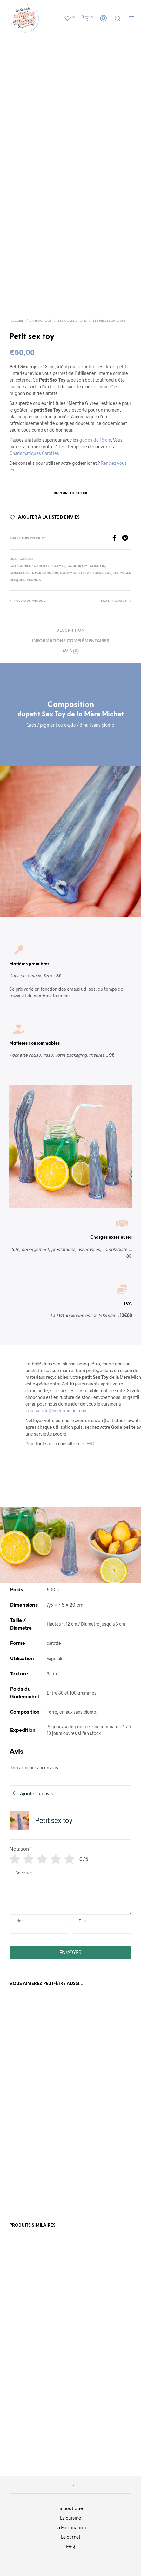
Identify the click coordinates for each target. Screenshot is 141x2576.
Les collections (72, 321)
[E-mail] (101, 1927)
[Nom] (39, 1927)
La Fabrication (70, 2527)
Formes (58, 566)
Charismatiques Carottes (34, 453)
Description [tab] (70, 631)
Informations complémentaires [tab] (70, 641)
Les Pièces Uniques (109, 321)
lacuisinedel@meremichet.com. (57, 1410)
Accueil (17, 321)
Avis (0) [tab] (70, 651)
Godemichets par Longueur (85, 573)
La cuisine (70, 2518)
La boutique (41, 321)
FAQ (90, 1443)
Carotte (42, 566)
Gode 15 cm (77, 566)
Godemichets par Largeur (34, 573)
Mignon (34, 580)
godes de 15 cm (95, 440)
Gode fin (97, 566)
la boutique (70, 2508)
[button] (69, 18)
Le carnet (70, 2537)
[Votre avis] (70, 1894)
